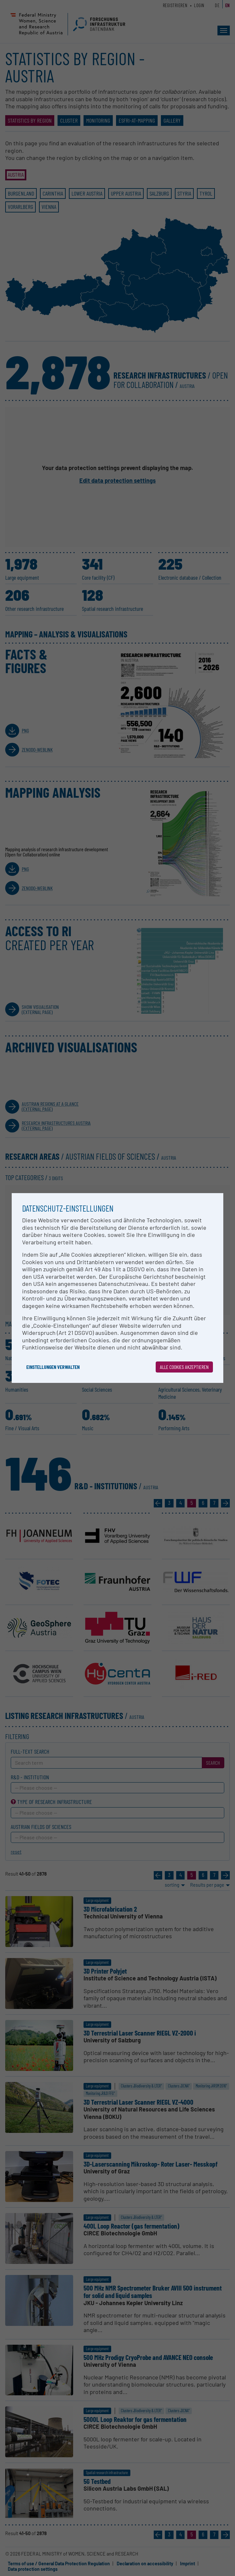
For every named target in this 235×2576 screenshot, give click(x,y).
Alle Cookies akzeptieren (184, 1367)
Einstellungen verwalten (53, 1367)
